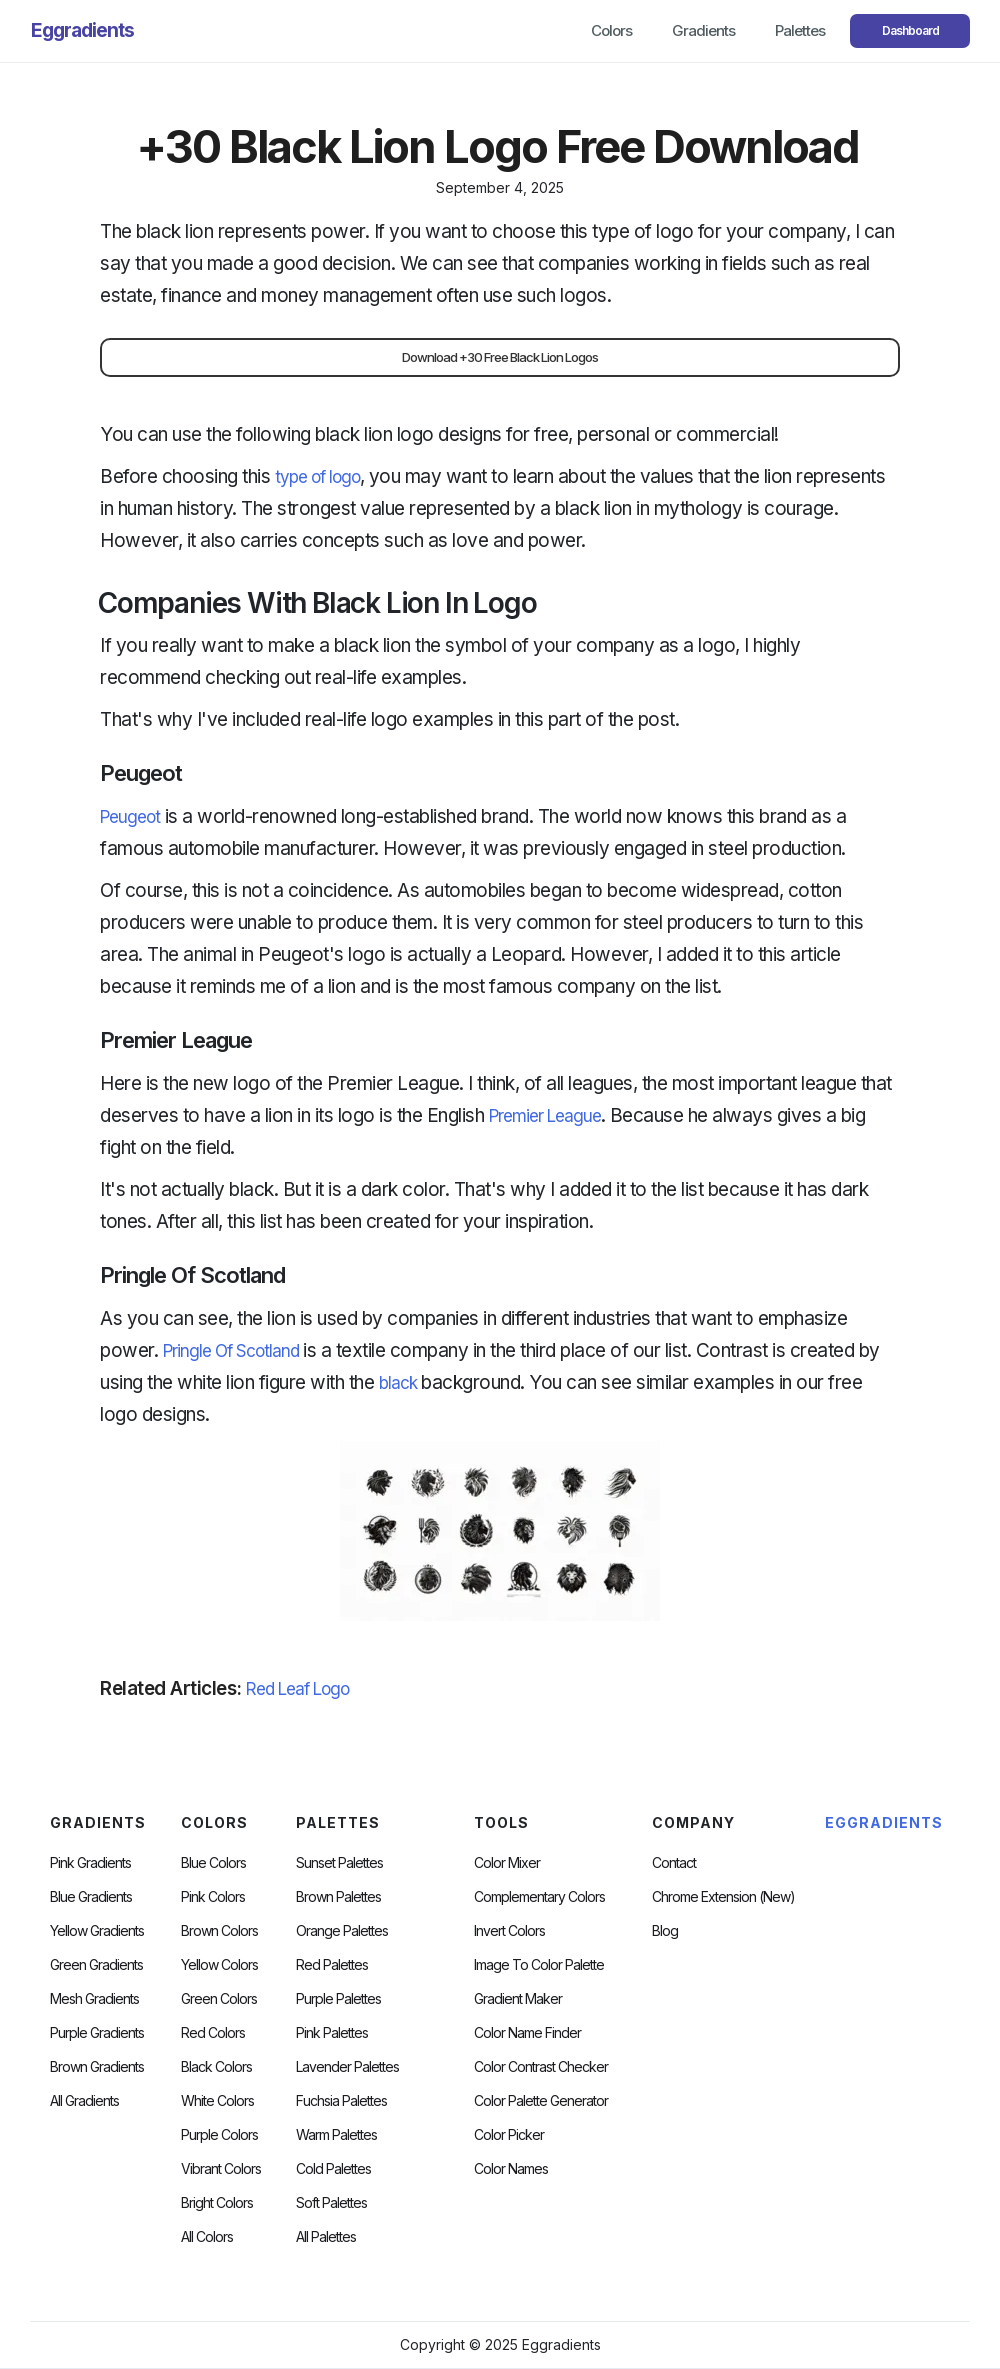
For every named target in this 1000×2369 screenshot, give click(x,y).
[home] (82, 31)
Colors (611, 30)
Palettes (800, 30)
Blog (665, 1931)
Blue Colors (213, 1863)
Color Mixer (507, 1863)
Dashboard (910, 30)
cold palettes (333, 2169)
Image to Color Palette (539, 1965)
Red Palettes (332, 1965)
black (398, 1383)
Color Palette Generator (541, 2101)
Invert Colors (509, 1931)
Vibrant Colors (221, 2169)
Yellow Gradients (97, 1931)
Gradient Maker (518, 1999)
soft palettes (331, 2203)
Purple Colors (219, 2135)
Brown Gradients (97, 2067)
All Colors (207, 2237)
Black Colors (216, 2067)
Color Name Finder (527, 2033)
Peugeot (130, 817)
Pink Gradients (90, 1863)
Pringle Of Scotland (231, 1351)
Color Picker (509, 2135)
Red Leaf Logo (297, 1689)
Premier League (545, 1116)
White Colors (217, 2101)
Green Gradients (96, 1965)
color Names (511, 2169)
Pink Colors (213, 1897)
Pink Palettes (332, 2033)
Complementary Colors (539, 1897)
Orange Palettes (342, 1931)
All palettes (326, 2237)
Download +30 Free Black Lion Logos (500, 357)
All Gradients (84, 2101)
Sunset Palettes (339, 1863)
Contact (674, 1863)
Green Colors (219, 1999)
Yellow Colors (219, 1965)
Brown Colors (219, 1931)
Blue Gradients (91, 1897)
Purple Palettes (338, 1999)
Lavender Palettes (347, 2067)
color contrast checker (541, 2067)
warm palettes (336, 2135)
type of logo (317, 477)
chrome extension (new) (723, 1897)
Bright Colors (217, 2203)
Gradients (703, 30)
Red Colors (213, 2033)
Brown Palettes (338, 1897)
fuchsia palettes (341, 2101)
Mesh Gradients (94, 1999)
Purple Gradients (97, 2033)
